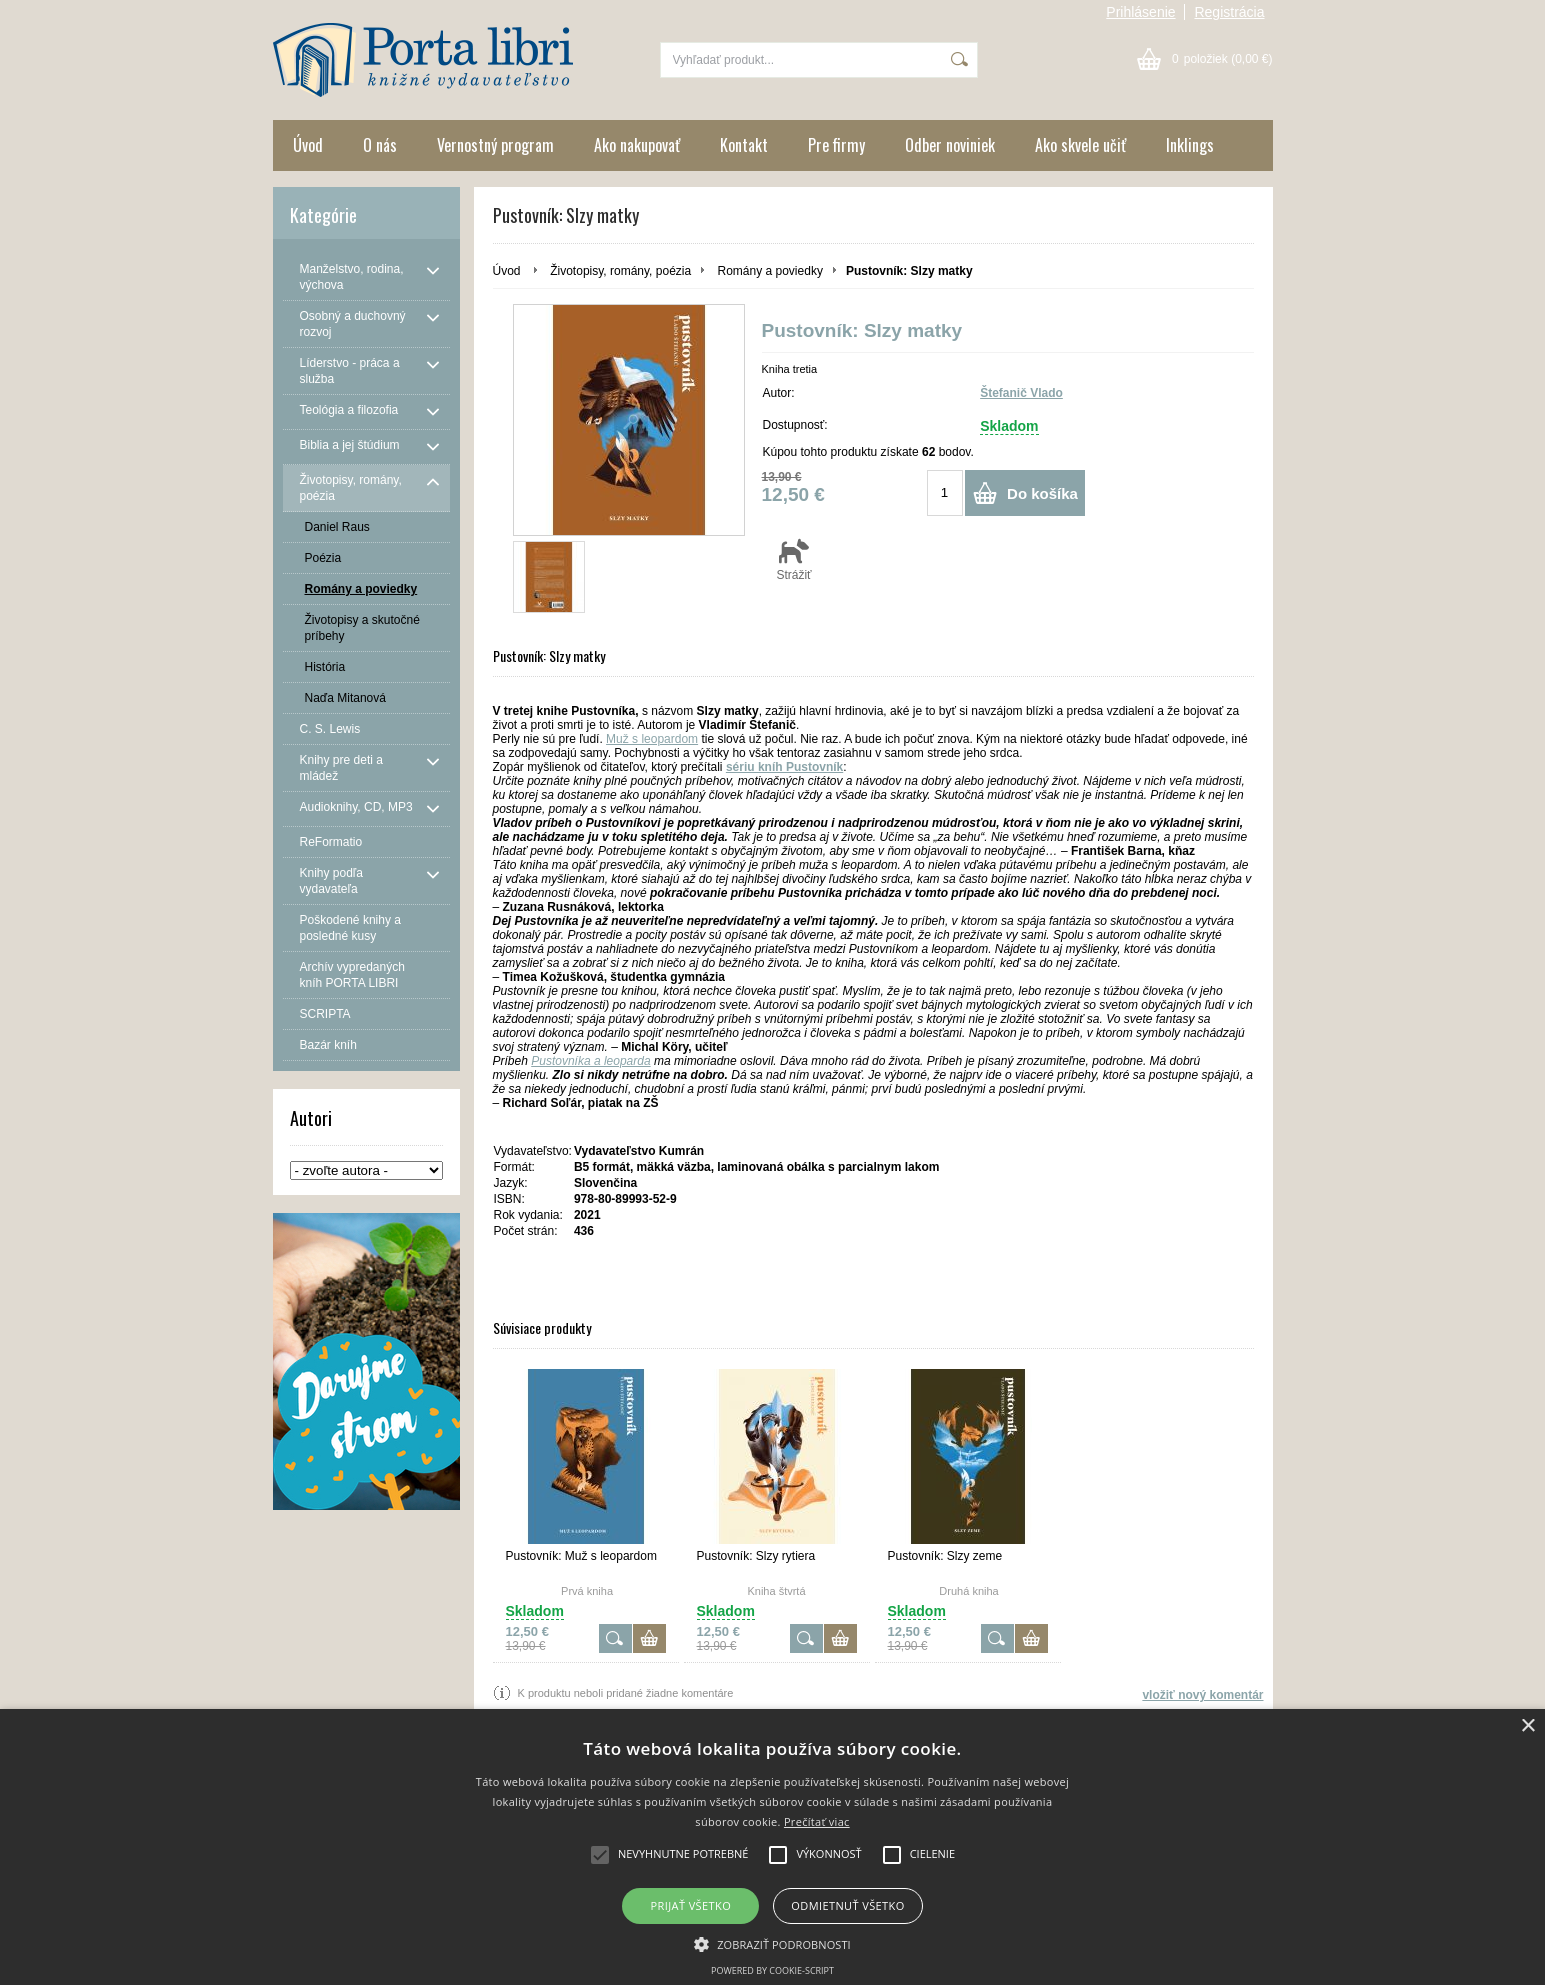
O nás (380, 145)
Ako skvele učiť (1080, 145)
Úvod (308, 145)
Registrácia (1229, 12)
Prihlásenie (1140, 12)
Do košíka (1042, 493)
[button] (772, 1943)
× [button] (1527, 1726)
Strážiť (794, 559)
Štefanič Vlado (1021, 393)
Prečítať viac (817, 1821)
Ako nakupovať (637, 145)
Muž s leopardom (652, 739)
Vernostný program (495, 145)
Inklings (1190, 145)
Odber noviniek (950, 145)
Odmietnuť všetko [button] (847, 1905)
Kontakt (744, 145)
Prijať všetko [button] (691, 1905)
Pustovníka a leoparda (590, 1061)
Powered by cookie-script (772, 1970)
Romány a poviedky (770, 271)
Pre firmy (836, 145)
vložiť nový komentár (1202, 1695)
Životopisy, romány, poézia (620, 271)
